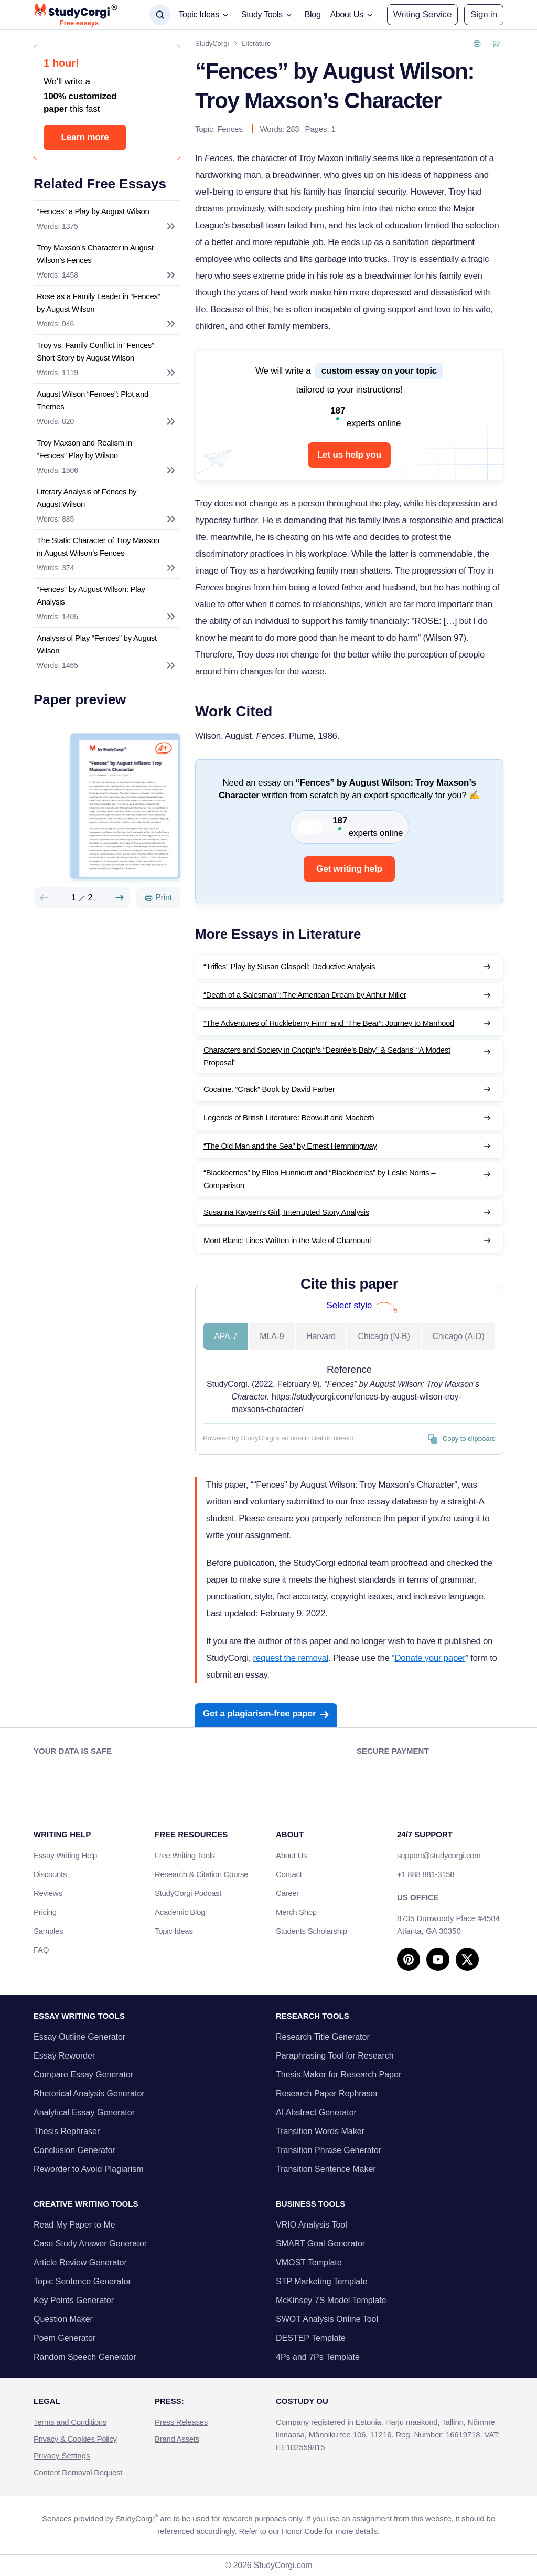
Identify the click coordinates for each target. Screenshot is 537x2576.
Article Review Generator (80, 2262)
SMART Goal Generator (320, 2243)
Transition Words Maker (320, 2131)
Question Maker (63, 2319)
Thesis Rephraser (67, 2131)
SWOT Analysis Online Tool (327, 2319)
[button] (483, 14)
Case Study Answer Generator (90, 2243)
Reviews (48, 1893)
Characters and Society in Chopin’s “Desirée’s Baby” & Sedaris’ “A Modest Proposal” (326, 1056)
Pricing (45, 1911)
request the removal (290, 1658)
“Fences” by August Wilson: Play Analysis (91, 595)
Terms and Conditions (70, 2422)
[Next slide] (119, 897)
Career (287, 1893)
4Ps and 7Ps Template (318, 2356)
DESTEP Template (311, 2338)
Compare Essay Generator (83, 2074)
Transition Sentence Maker (326, 2169)
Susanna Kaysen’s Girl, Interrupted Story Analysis (286, 1211)
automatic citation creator (317, 1438)
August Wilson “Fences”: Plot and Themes (92, 400)
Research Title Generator (323, 2036)
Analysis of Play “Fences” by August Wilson (97, 644)
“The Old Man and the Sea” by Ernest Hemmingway (290, 1145)
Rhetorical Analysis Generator (89, 2093)
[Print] (158, 897)
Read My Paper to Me (74, 2224)
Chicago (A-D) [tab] (458, 1336)
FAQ (41, 1949)
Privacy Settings (62, 2455)
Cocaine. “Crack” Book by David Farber (269, 1089)
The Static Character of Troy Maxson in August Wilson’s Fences (98, 546)
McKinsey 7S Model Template (331, 2300)
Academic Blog (180, 1911)
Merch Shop (296, 1911)
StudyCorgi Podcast (188, 1893)
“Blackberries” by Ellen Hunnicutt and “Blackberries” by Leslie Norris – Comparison (319, 1179)
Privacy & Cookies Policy (75, 2438)
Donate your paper (429, 1658)
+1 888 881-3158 (425, 1874)
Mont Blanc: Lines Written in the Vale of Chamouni (287, 1240)
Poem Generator (64, 2338)
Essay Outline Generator (79, 2036)
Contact (289, 1874)
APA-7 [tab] (225, 1336)
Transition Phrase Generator (328, 2150)
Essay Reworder (64, 2055)
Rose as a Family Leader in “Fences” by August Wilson (98, 302)
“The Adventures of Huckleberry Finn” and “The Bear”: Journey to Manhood (328, 1023)
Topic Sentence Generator (82, 2281)
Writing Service (422, 14)
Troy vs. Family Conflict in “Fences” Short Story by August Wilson (95, 351)
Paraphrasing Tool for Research (335, 2055)
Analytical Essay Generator (84, 2112)
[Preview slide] (44, 897)
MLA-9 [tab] (272, 1336)
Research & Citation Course (201, 1874)
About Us (291, 1855)
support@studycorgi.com (439, 1855)
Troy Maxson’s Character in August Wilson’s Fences (95, 253)
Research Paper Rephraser (327, 2093)
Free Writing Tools (185, 1855)
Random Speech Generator (85, 2356)
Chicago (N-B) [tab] (384, 1336)
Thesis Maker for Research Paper (338, 2074)
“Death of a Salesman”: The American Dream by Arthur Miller (304, 994)
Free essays (79, 23)
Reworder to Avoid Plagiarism (89, 2169)
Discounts (56, 1874)
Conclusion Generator (74, 2150)
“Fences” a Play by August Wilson (93, 211)
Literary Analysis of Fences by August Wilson (86, 497)
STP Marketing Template (322, 2281)
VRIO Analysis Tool (311, 2224)
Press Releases (181, 2422)
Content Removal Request (78, 2472)
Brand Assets (177, 2438)
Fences (229, 128)
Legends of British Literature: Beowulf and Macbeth (288, 1117)
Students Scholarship (311, 1930)
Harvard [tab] (321, 1336)
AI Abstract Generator (316, 2112)
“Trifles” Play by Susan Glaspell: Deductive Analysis (289, 966)
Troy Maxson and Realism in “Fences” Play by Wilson (84, 449)
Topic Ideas (174, 1930)
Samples (48, 1930)
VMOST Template (309, 2262)
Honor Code (302, 2531)
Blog (313, 14)
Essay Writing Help (65, 1855)
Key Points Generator (74, 2300)
